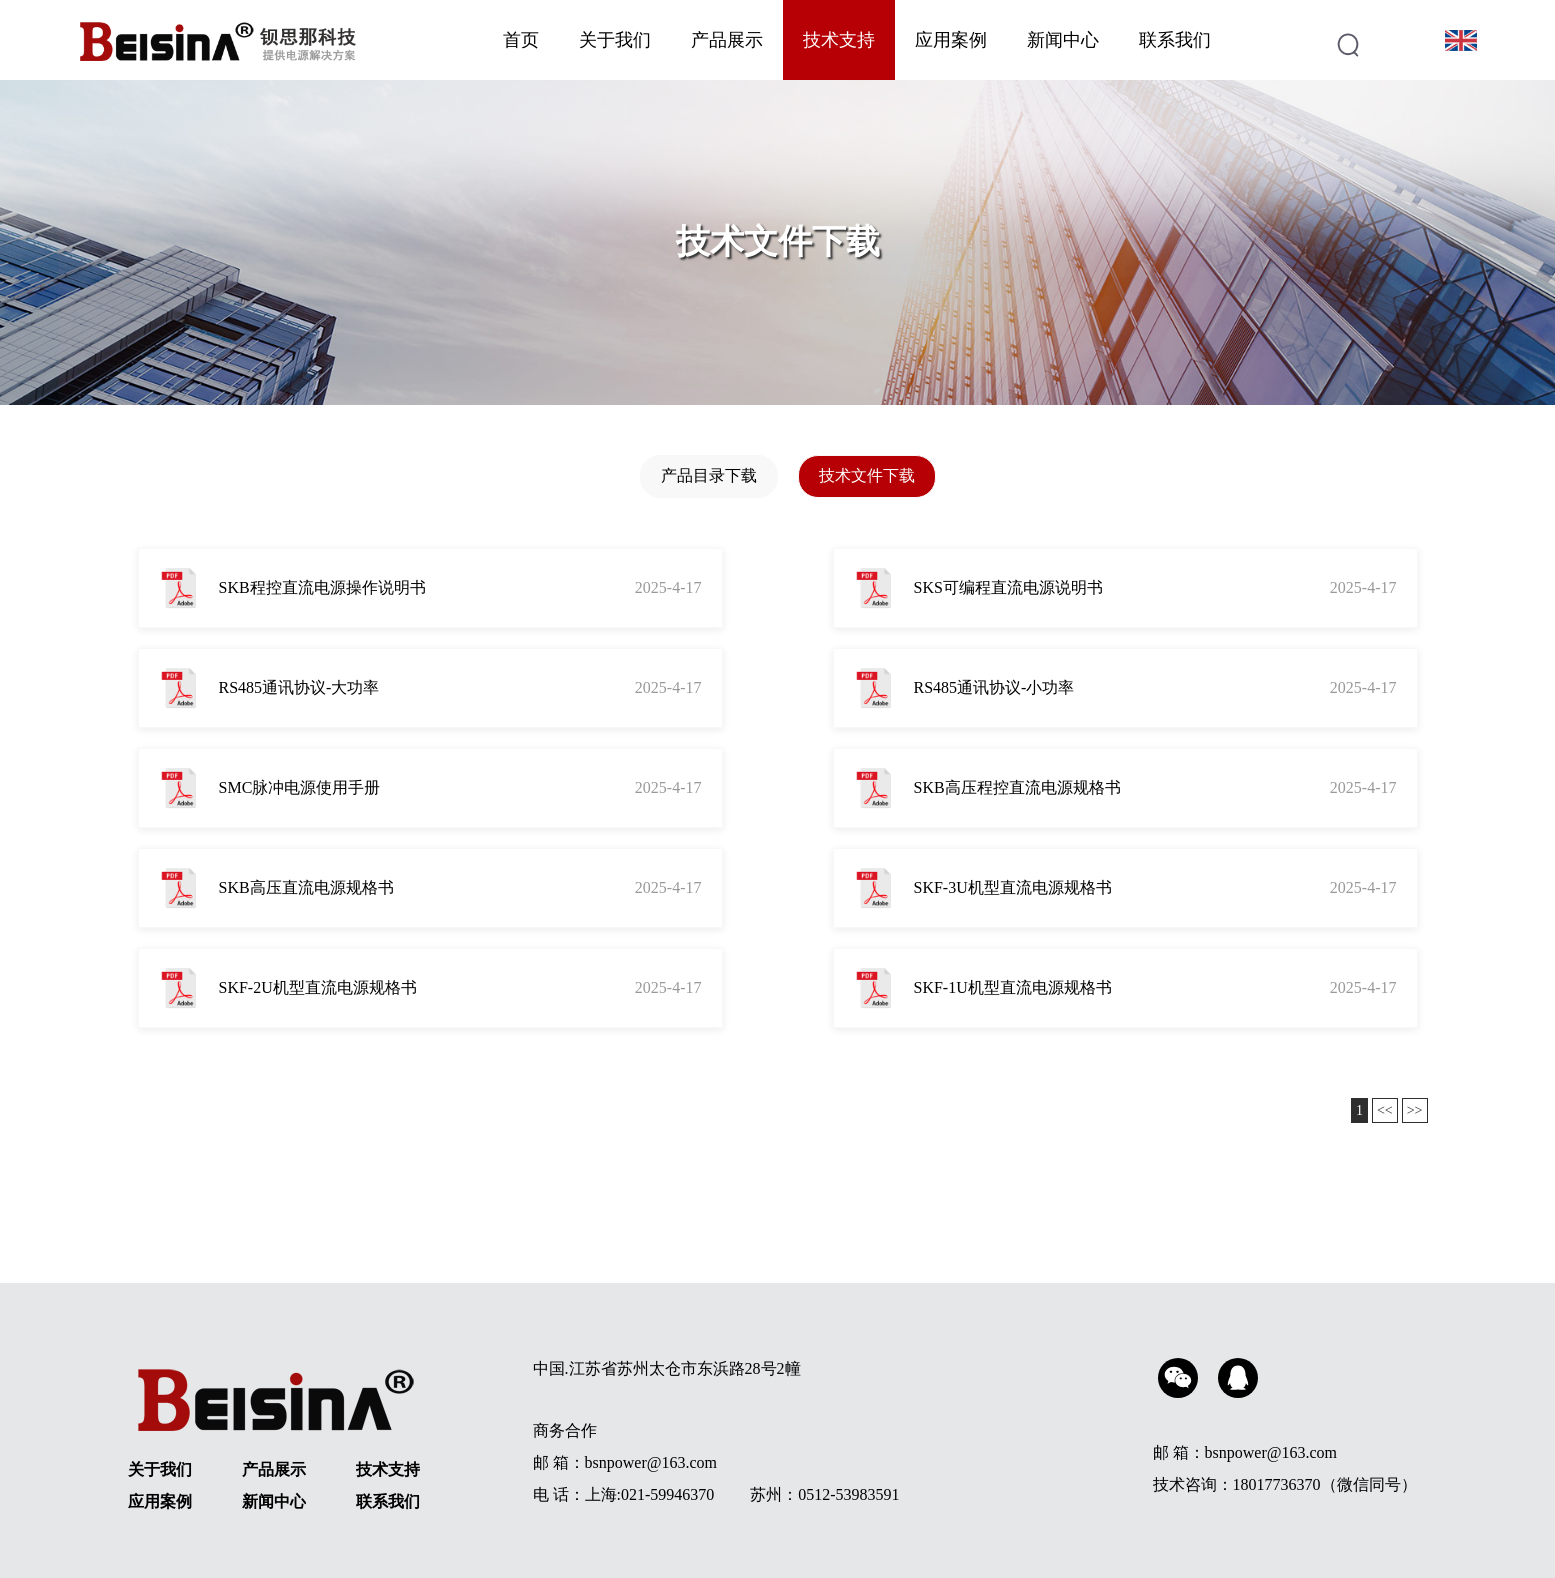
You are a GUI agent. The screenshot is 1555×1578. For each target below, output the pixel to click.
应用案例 (951, 40)
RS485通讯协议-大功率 (299, 687)
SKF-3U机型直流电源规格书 (1013, 887)
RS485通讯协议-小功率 (994, 687)
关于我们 (615, 40)
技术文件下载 (867, 475)
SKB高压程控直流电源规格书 (1017, 787)
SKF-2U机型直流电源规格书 (318, 987)
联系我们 (1175, 40)
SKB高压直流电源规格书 (306, 887)
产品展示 (727, 40)
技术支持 (839, 40)
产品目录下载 (709, 475)
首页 (521, 40)
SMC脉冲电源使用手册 (300, 787)
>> (1415, 1110)
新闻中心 (1063, 40)
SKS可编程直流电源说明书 (1008, 587)
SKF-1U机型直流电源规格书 (1013, 987)
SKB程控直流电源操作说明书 (322, 587)
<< (1385, 1110)
